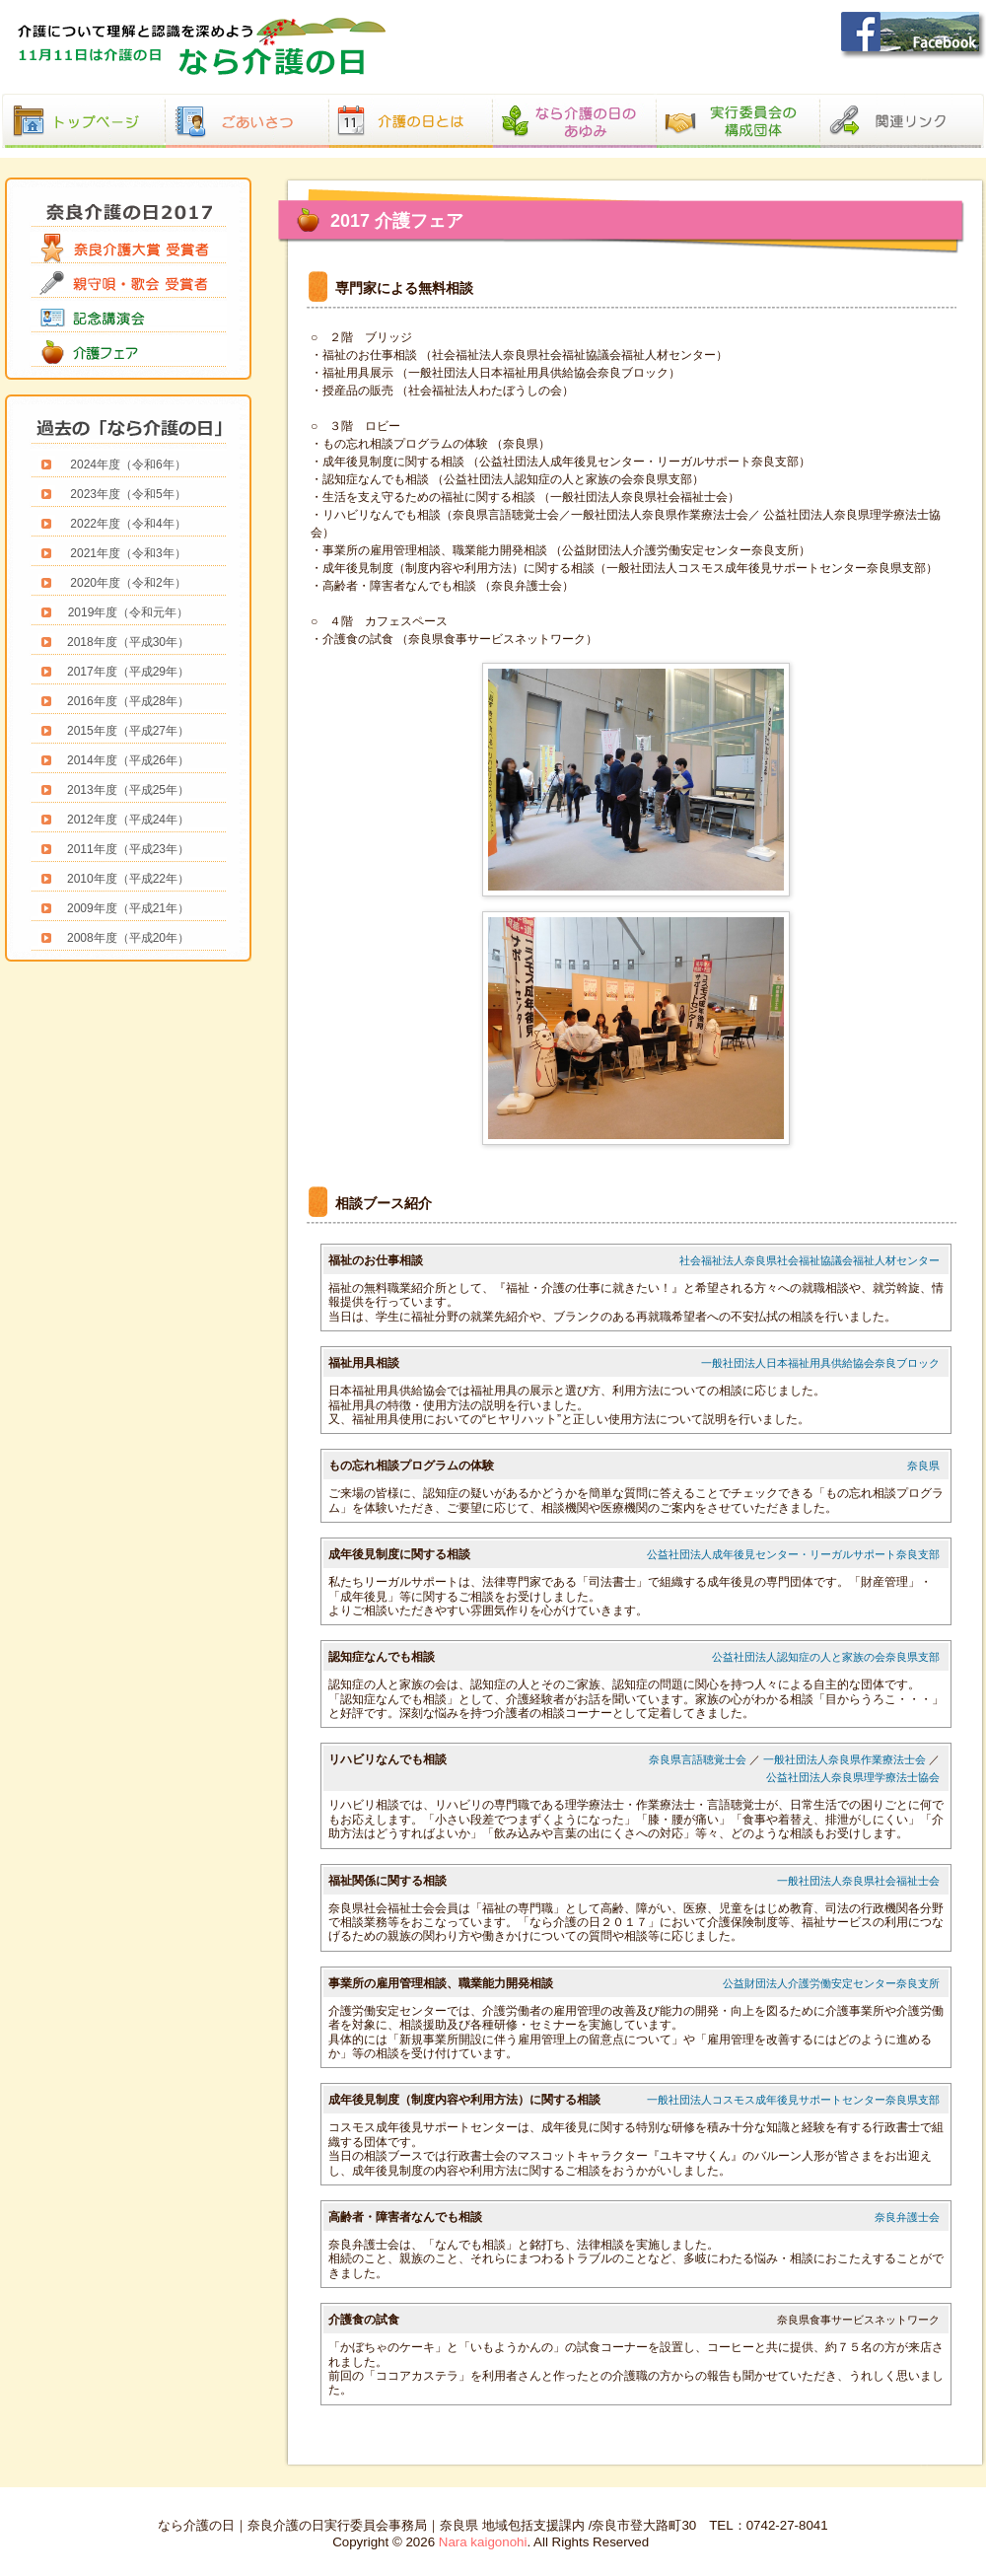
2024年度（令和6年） (127, 464)
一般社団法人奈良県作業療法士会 (844, 1759)
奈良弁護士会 (907, 2217)
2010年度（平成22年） (128, 879)
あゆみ (575, 102)
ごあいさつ (247, 102)
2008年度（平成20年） (128, 938)
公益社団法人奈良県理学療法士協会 (853, 1777)
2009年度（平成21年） (128, 908)
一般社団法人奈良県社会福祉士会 (858, 1881)
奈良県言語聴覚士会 (697, 1759)
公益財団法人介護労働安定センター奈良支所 (831, 1983)
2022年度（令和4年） (127, 524)
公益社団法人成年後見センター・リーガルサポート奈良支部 (793, 1554)
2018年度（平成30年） (128, 642)
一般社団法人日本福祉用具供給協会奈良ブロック (820, 1363)
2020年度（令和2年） (127, 583)
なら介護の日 (83, 102)
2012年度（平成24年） (128, 819)
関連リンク (902, 102)
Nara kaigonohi (483, 2542)
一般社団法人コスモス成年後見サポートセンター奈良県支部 (793, 2100)
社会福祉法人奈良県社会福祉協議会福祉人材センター (809, 1260)
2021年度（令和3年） (127, 553)
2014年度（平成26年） (128, 760)
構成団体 (738, 102)
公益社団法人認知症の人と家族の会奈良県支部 (826, 1657)
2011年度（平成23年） (128, 849)
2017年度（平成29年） (128, 672)
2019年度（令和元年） (128, 612)
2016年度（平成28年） (128, 701)
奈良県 (923, 1465)
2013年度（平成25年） (128, 790)
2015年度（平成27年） (128, 731)
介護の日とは (411, 102)
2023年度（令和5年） (127, 494)
